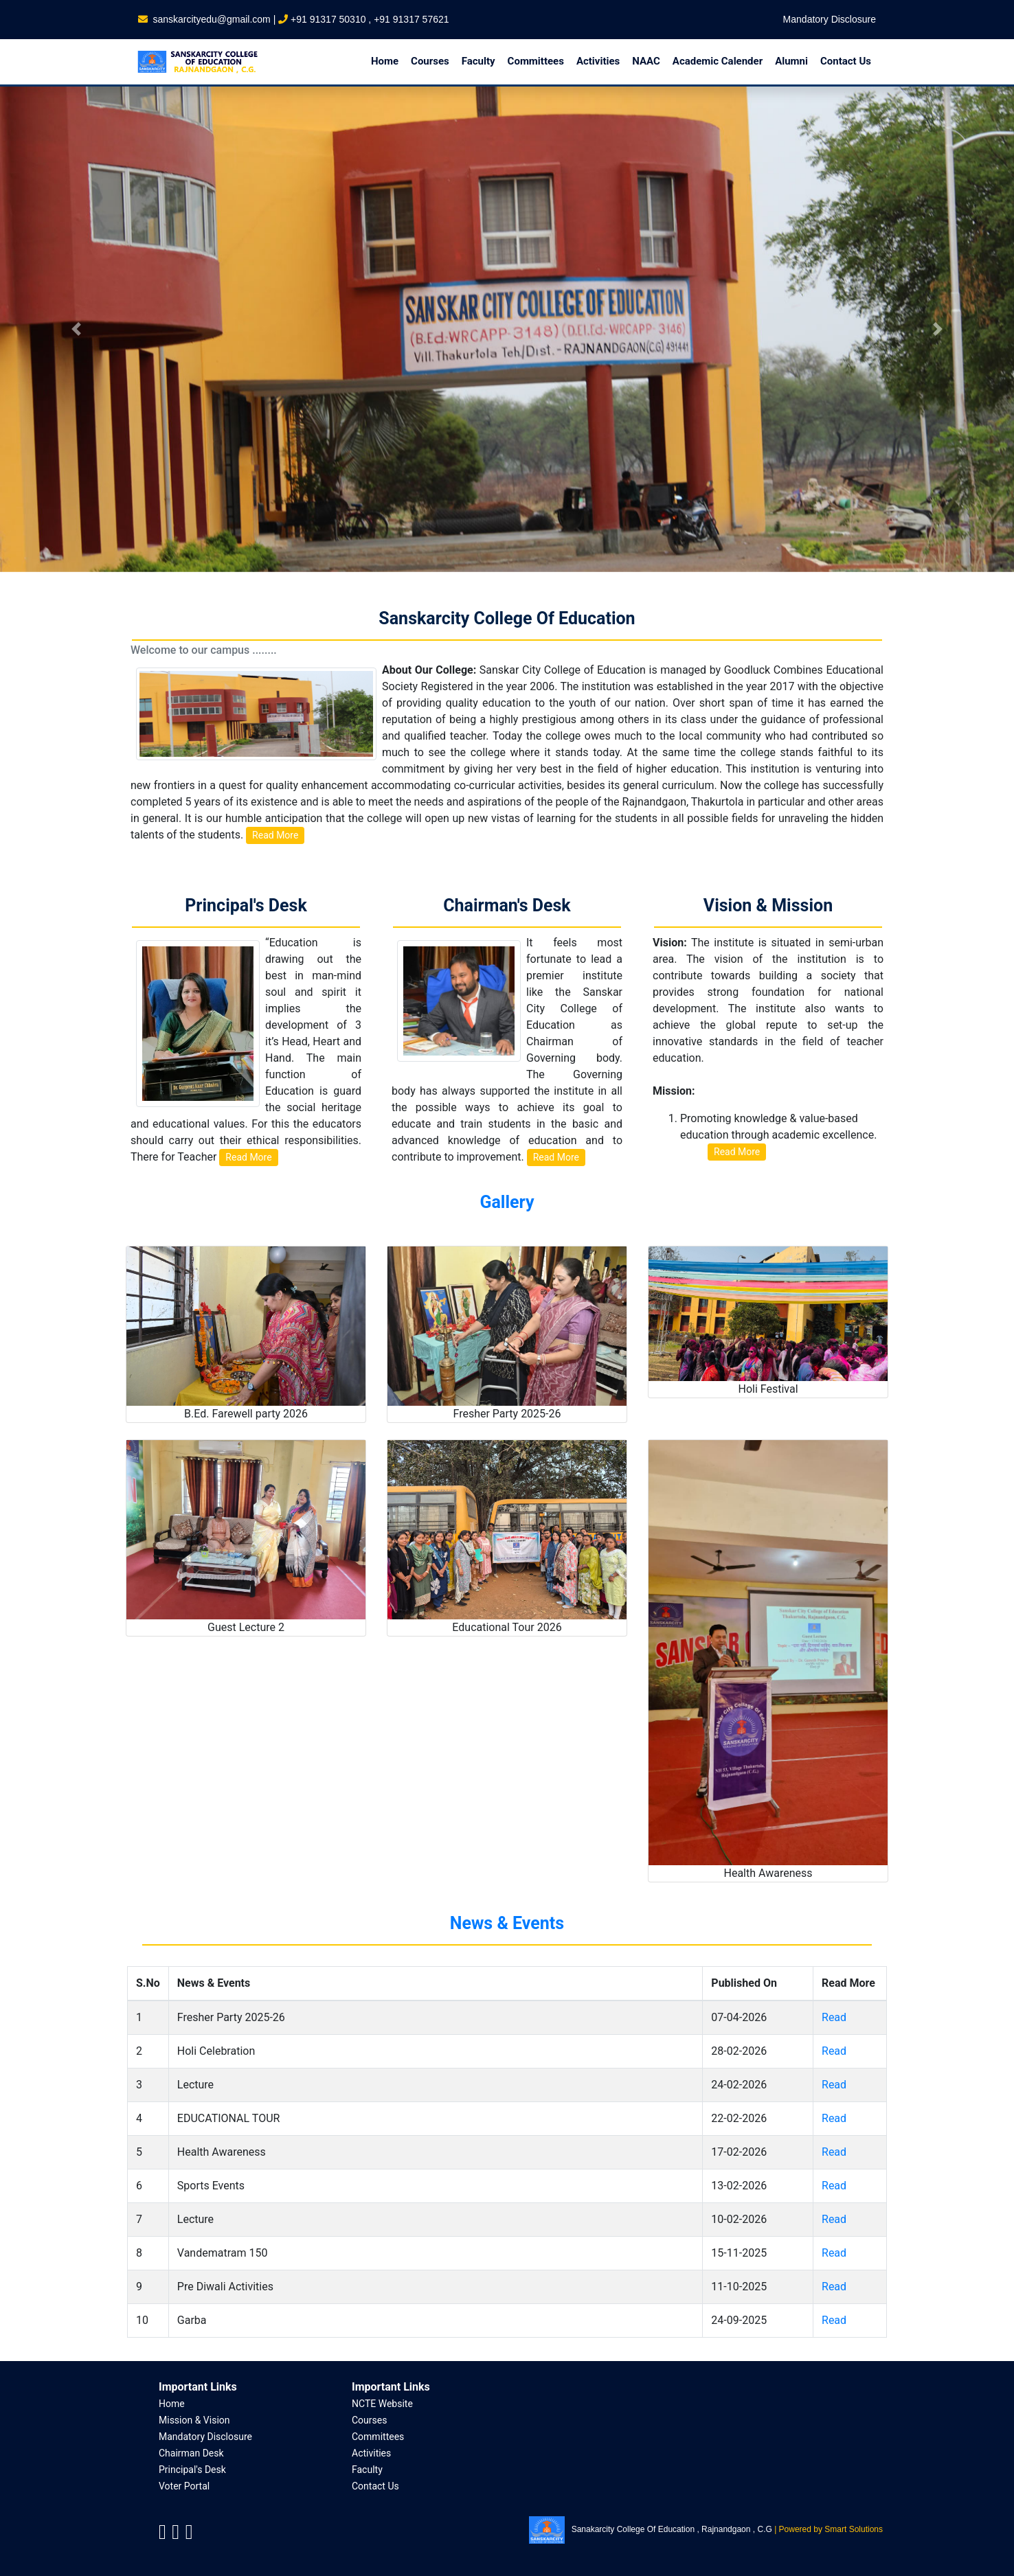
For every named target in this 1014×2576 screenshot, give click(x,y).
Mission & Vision (194, 2420)
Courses (369, 2420)
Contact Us (375, 2486)
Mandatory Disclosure (829, 19)
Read (834, 2017)
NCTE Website (382, 2403)
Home (172, 2403)
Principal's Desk (192, 2469)
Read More (275, 835)
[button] (76, 329)
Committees (378, 2436)
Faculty (367, 2469)
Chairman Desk (191, 2453)
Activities (371, 2453)
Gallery (507, 1202)
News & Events (507, 1923)
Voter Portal (184, 2486)
